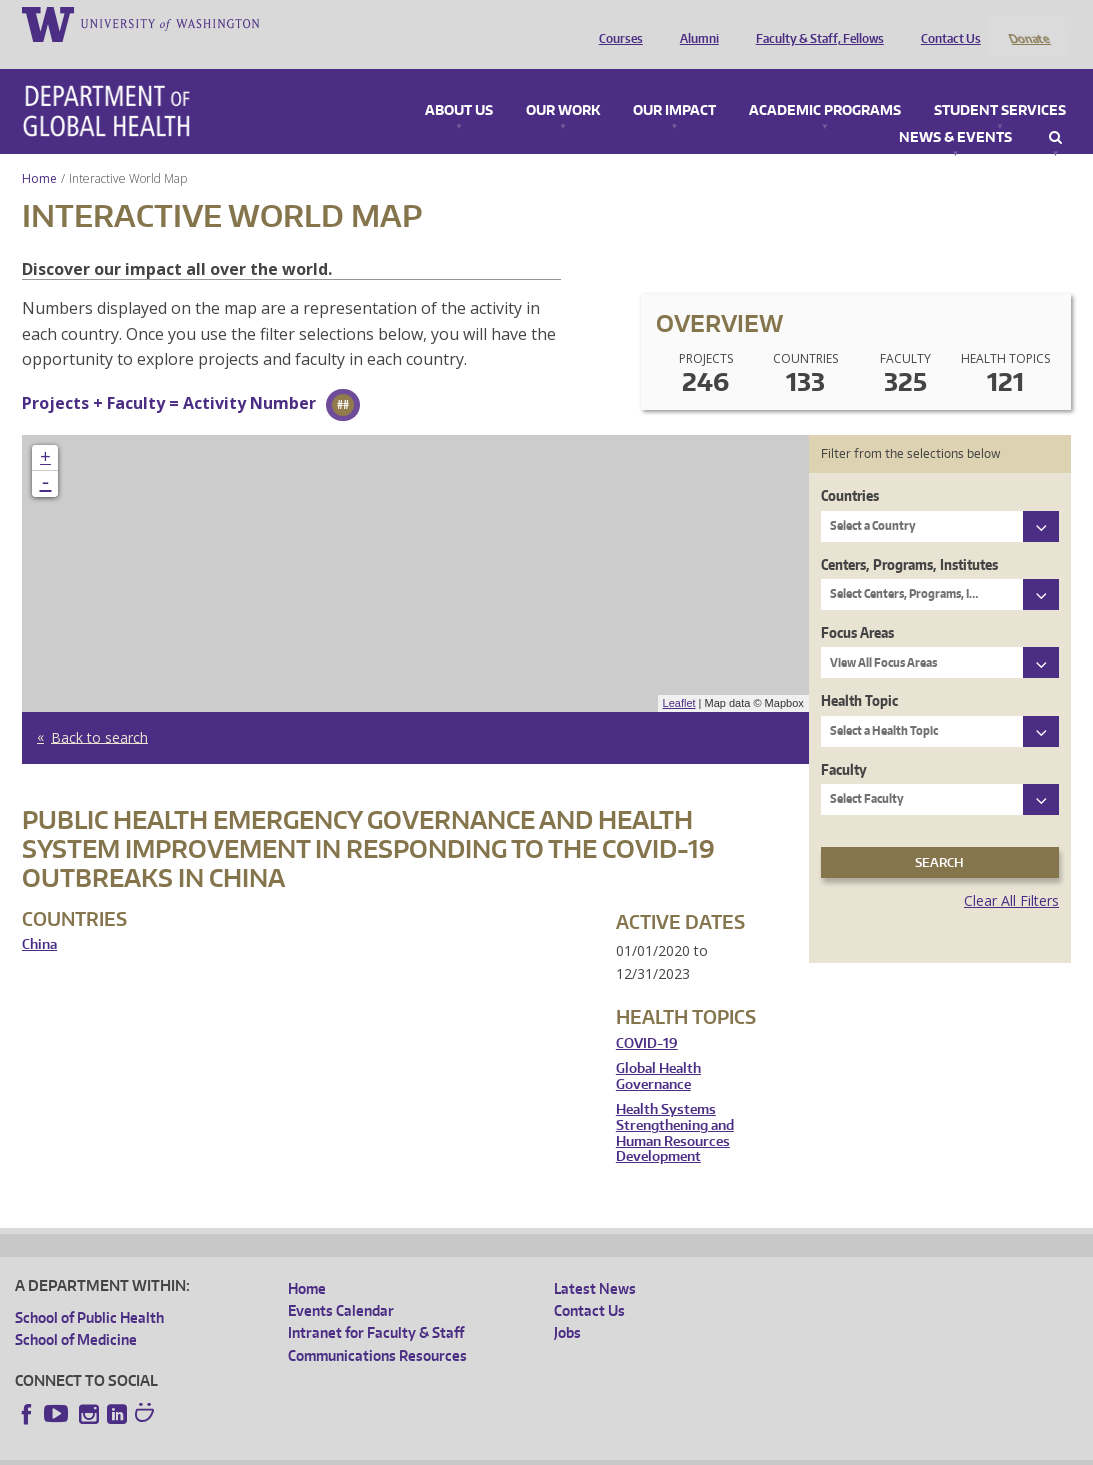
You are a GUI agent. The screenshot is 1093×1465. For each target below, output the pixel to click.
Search (1055, 111)
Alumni (694, 23)
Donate (1028, 23)
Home (39, 151)
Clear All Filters (1011, 874)
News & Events (955, 111)
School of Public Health (89, 1290)
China (39, 918)
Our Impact (674, 84)
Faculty (844, 742)
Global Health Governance (658, 1050)
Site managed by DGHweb (480, 1449)
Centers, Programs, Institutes (909, 537)
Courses (616, 23)
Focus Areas (857, 605)
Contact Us (946, 23)
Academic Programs (825, 84)
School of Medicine (76, 1313)
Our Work (563, 84)
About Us (459, 84)
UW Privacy (280, 1449)
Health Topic (859, 674)
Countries (850, 469)
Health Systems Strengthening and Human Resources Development (675, 1107)
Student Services (1000, 84)
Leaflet (679, 677)
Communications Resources (377, 1328)
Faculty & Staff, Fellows (815, 23)
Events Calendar (341, 1284)
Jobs (567, 1306)
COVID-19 (647, 1016)
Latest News (595, 1261)
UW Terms (361, 1449)
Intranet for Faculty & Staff (376, 1306)
